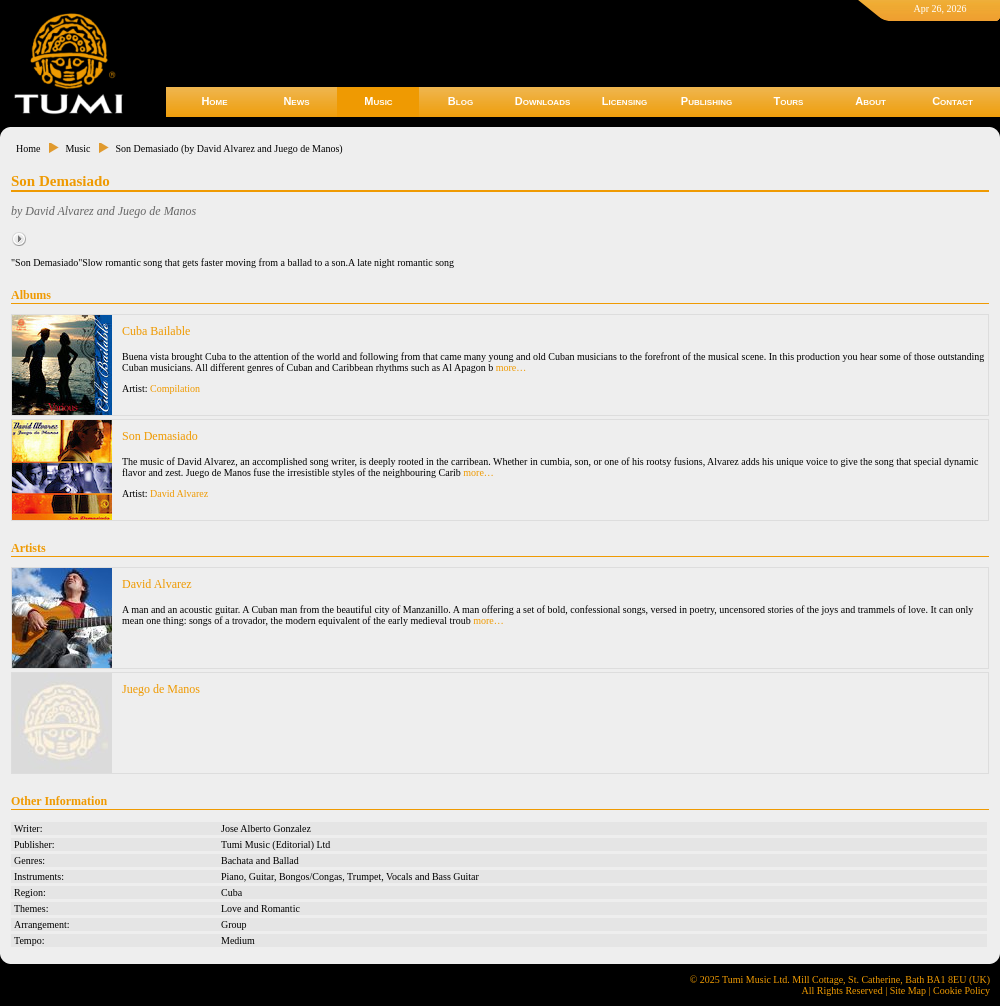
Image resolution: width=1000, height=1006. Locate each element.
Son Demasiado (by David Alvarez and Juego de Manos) (228, 148)
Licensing (624, 101)
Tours (789, 101)
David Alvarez (179, 493)
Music (378, 101)
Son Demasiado (160, 436)
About (870, 101)
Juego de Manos (161, 689)
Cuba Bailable (156, 331)
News (296, 101)
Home (214, 101)
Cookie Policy (961, 990)
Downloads (543, 101)
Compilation (175, 388)
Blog (460, 101)
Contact (952, 101)
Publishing (706, 101)
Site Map (908, 990)
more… (511, 367)
